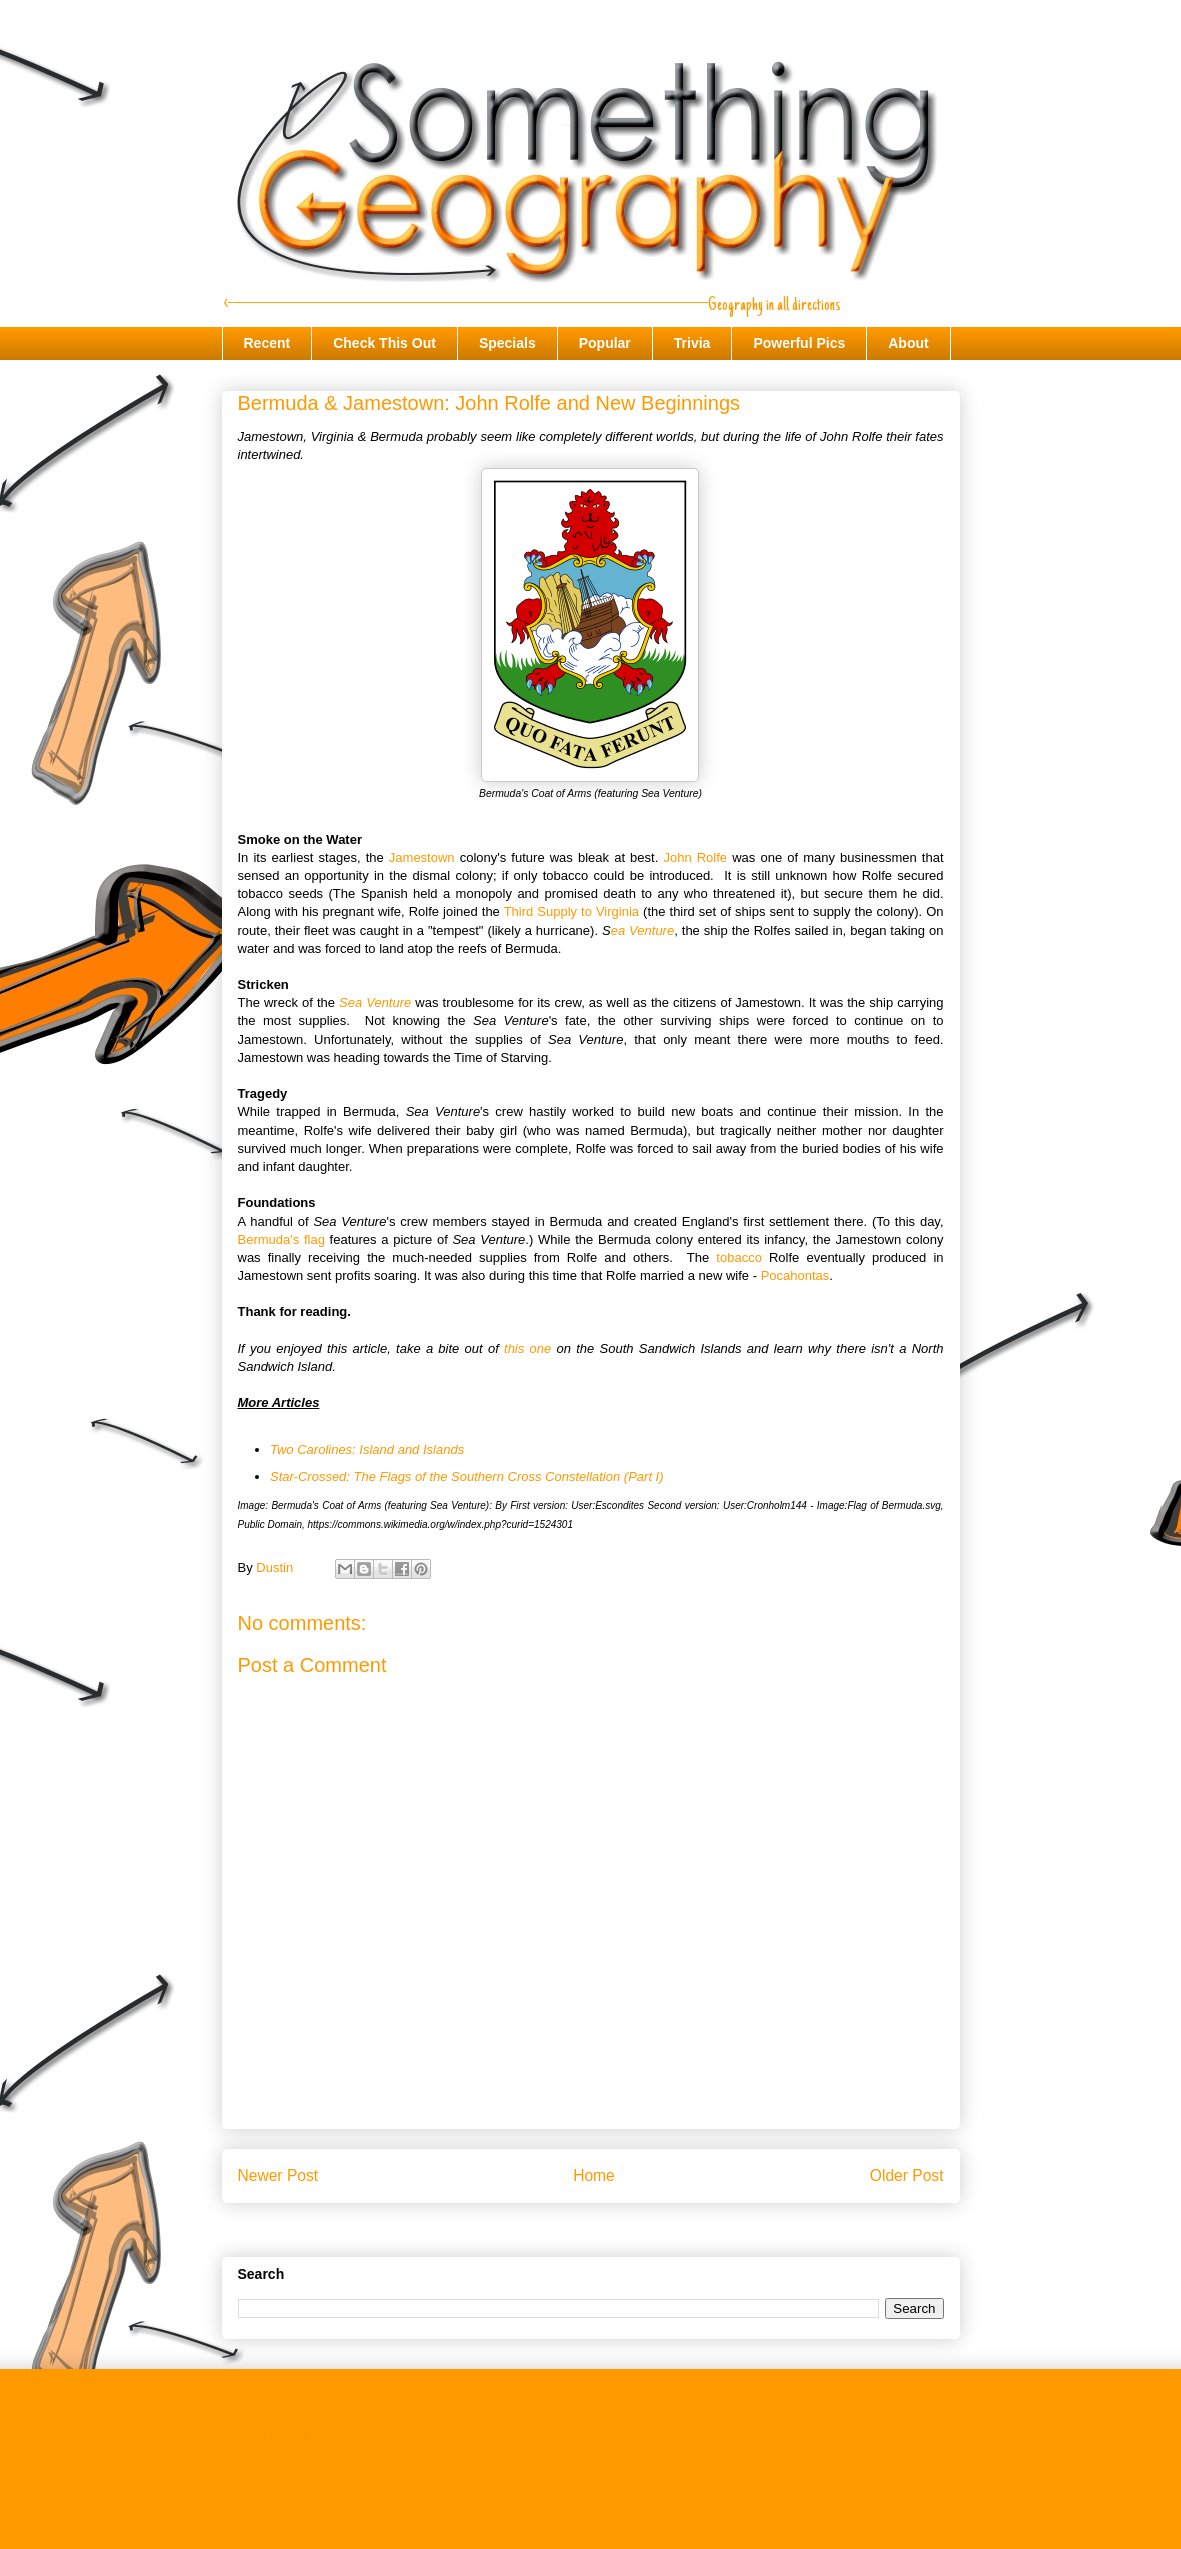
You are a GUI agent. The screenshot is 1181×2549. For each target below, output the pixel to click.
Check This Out (384, 343)
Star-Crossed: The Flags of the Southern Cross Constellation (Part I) (467, 1476)
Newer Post (278, 2175)
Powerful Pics (799, 343)
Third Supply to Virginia (571, 911)
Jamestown (422, 857)
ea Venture (643, 930)
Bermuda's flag (281, 1239)
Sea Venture (375, 1002)
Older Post (907, 2175)
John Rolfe (695, 857)
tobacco (739, 1257)
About (908, 343)
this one (527, 1348)
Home (594, 2175)
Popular (605, 343)
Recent (267, 343)
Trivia (692, 343)
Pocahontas (795, 1275)
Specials (507, 343)
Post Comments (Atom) (630, 2227)
